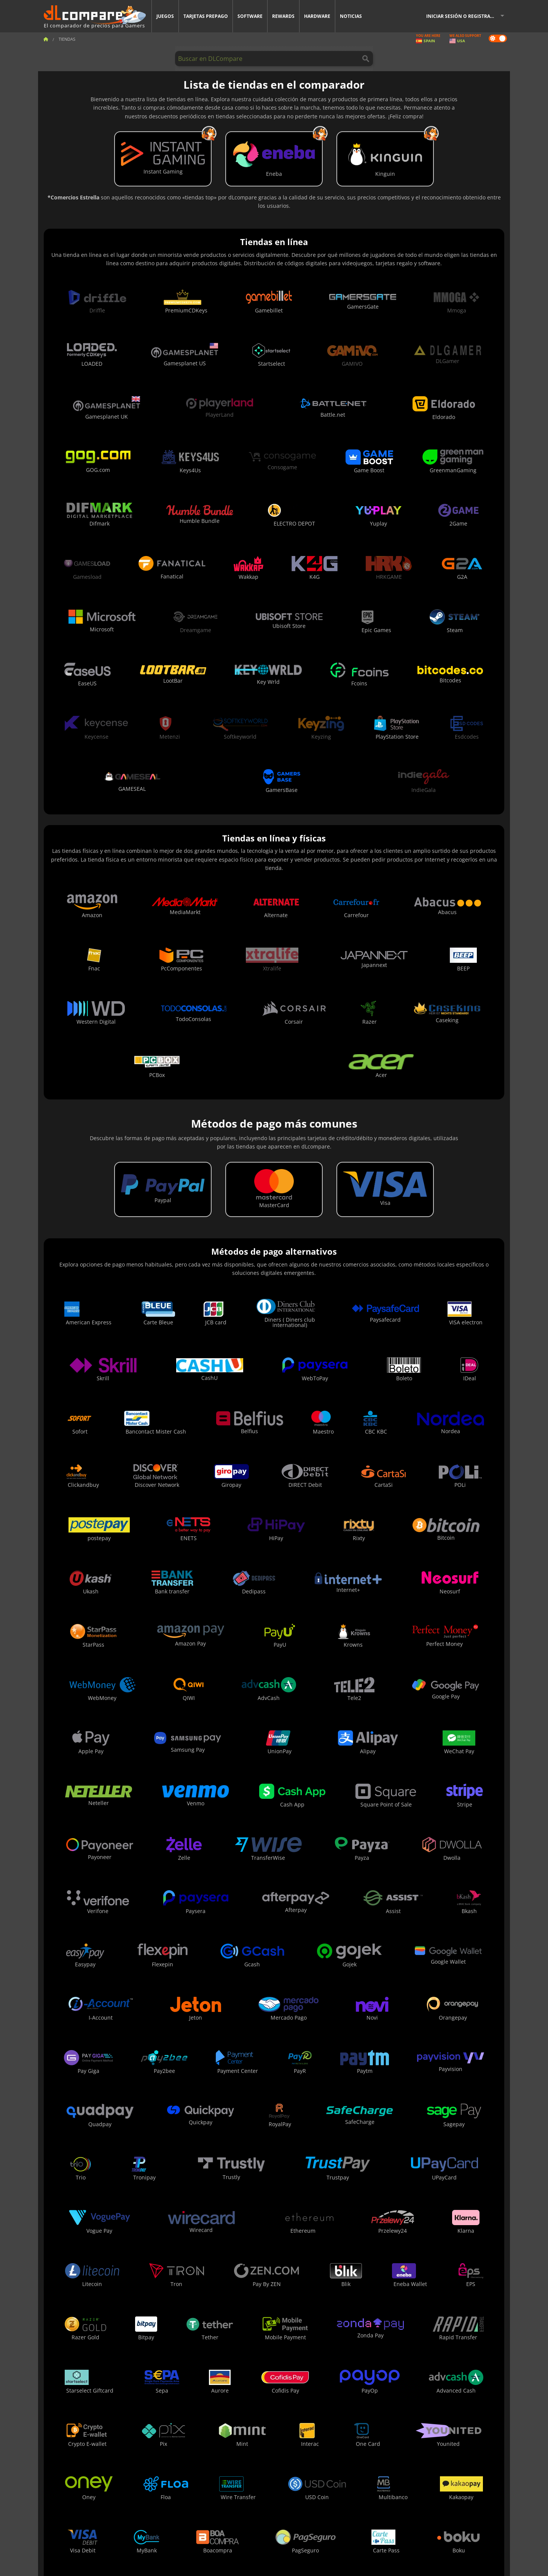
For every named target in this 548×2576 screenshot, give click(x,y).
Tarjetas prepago (205, 16)
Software (250, 16)
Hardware (317, 16)
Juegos (165, 16)
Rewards (283, 16)
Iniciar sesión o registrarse (462, 16)
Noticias (351, 16)
